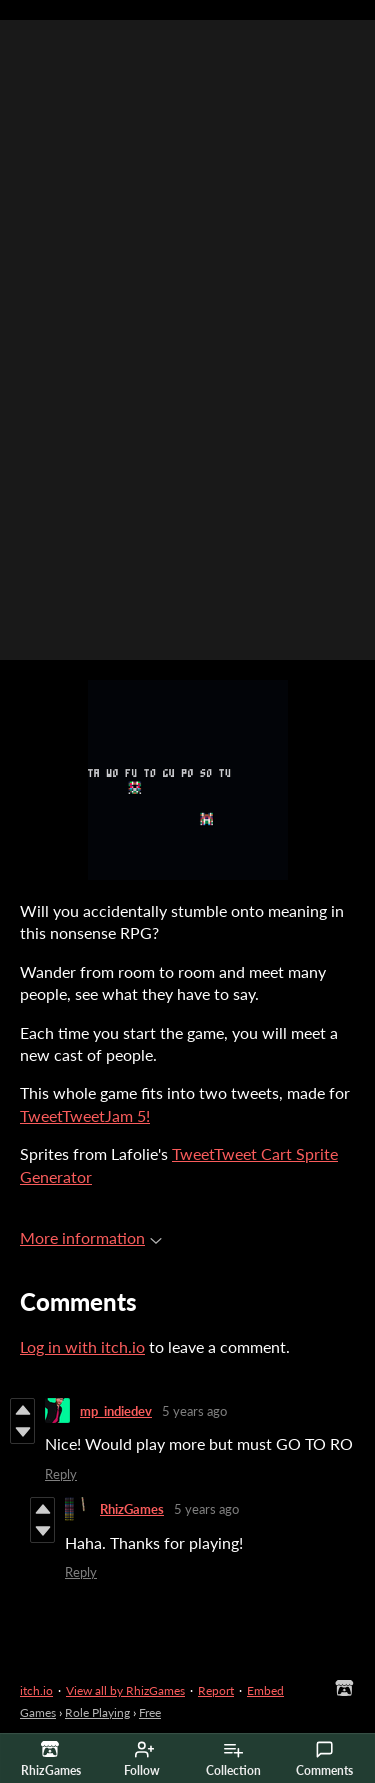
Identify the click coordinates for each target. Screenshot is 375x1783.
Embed (265, 1690)
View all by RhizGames (125, 1690)
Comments (324, 1759)
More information (91, 1237)
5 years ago (194, 1411)
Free (150, 1712)
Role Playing (97, 1712)
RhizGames (132, 1509)
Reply (61, 1474)
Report (216, 1690)
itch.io (36, 1690)
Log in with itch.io (82, 1346)
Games (38, 1712)
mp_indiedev (116, 1411)
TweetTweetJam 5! (85, 1115)
